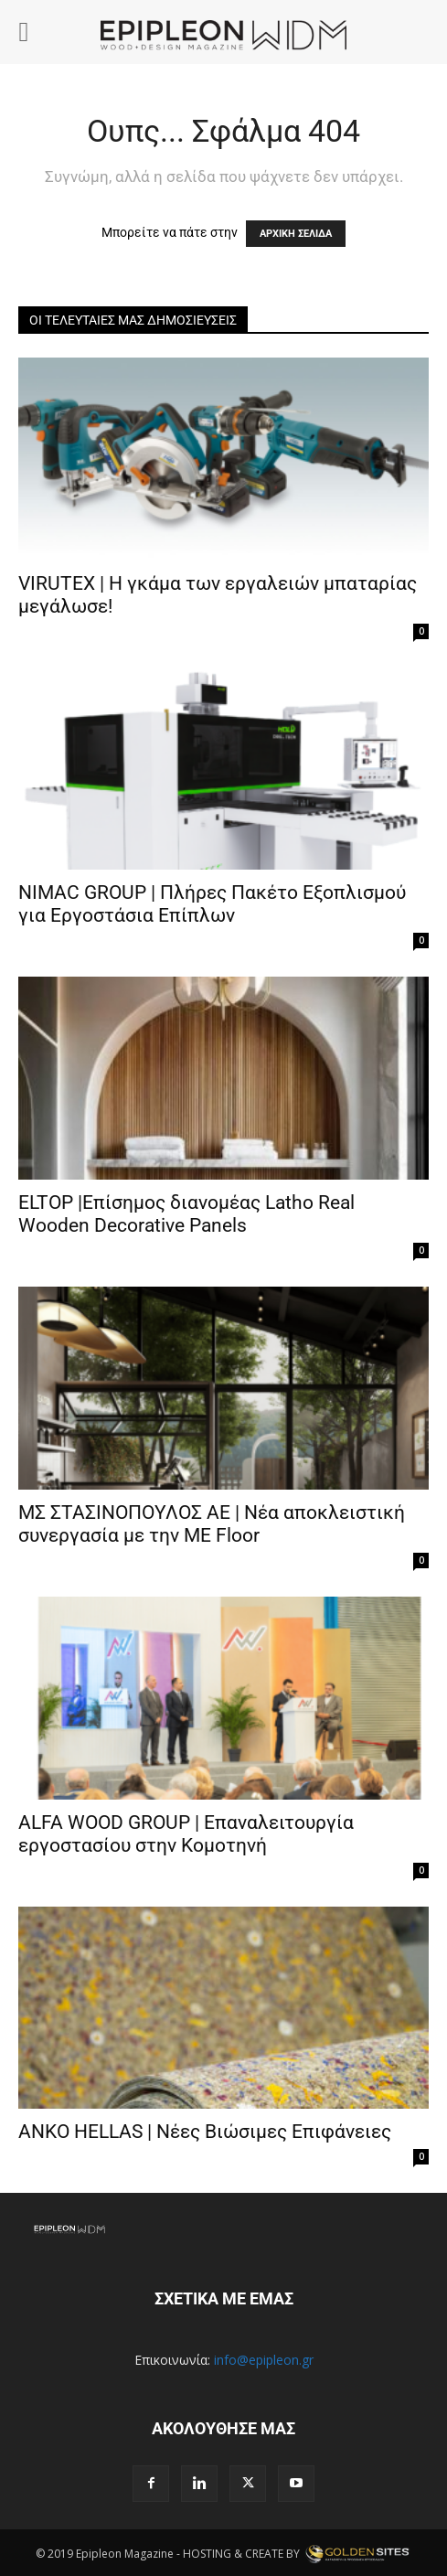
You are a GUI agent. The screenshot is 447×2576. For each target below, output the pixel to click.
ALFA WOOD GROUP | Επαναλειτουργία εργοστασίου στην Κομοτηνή (186, 1834)
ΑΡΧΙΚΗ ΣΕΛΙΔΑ (296, 234)
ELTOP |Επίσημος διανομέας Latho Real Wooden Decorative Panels (186, 1214)
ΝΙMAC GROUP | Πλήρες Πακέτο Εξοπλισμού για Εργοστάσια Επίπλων (212, 904)
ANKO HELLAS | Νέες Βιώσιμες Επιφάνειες (204, 2132)
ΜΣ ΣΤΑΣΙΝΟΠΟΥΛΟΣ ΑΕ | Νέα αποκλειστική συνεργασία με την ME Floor (211, 1524)
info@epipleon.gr (264, 2359)
